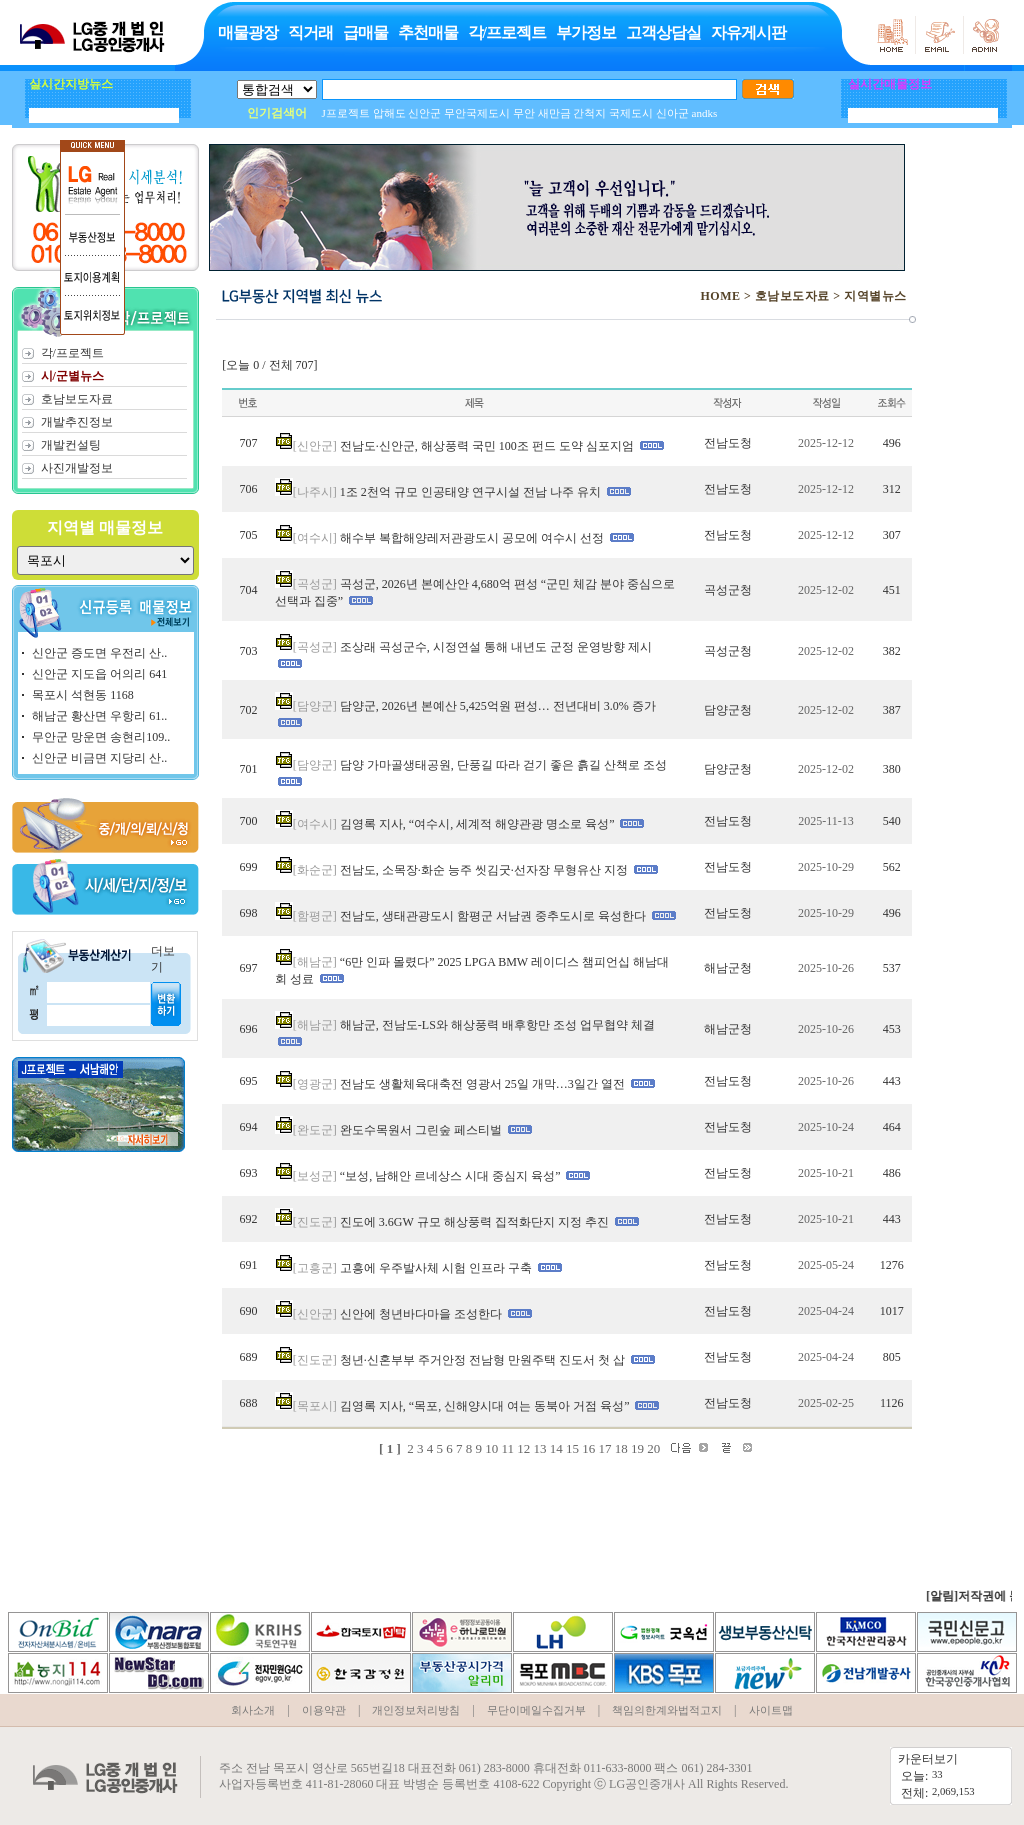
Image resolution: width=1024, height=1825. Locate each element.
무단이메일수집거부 (536, 1710)
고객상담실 (663, 32)
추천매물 (428, 32)
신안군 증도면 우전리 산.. (99, 653)
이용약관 (324, 1710)
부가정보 (586, 32)
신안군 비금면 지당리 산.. (99, 758)
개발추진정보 (77, 422)
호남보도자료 (77, 399)
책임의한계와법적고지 (667, 1710)
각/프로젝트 (507, 32)
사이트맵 (771, 1710)
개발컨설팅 (71, 445)
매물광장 (248, 32)
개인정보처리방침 (416, 1710)
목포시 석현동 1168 (83, 695)
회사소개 (253, 1710)
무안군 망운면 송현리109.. (101, 737)
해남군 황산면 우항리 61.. (99, 716)
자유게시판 (748, 32)
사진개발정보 (77, 468)
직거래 (310, 32)
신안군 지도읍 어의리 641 (99, 674)
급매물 (365, 32)
